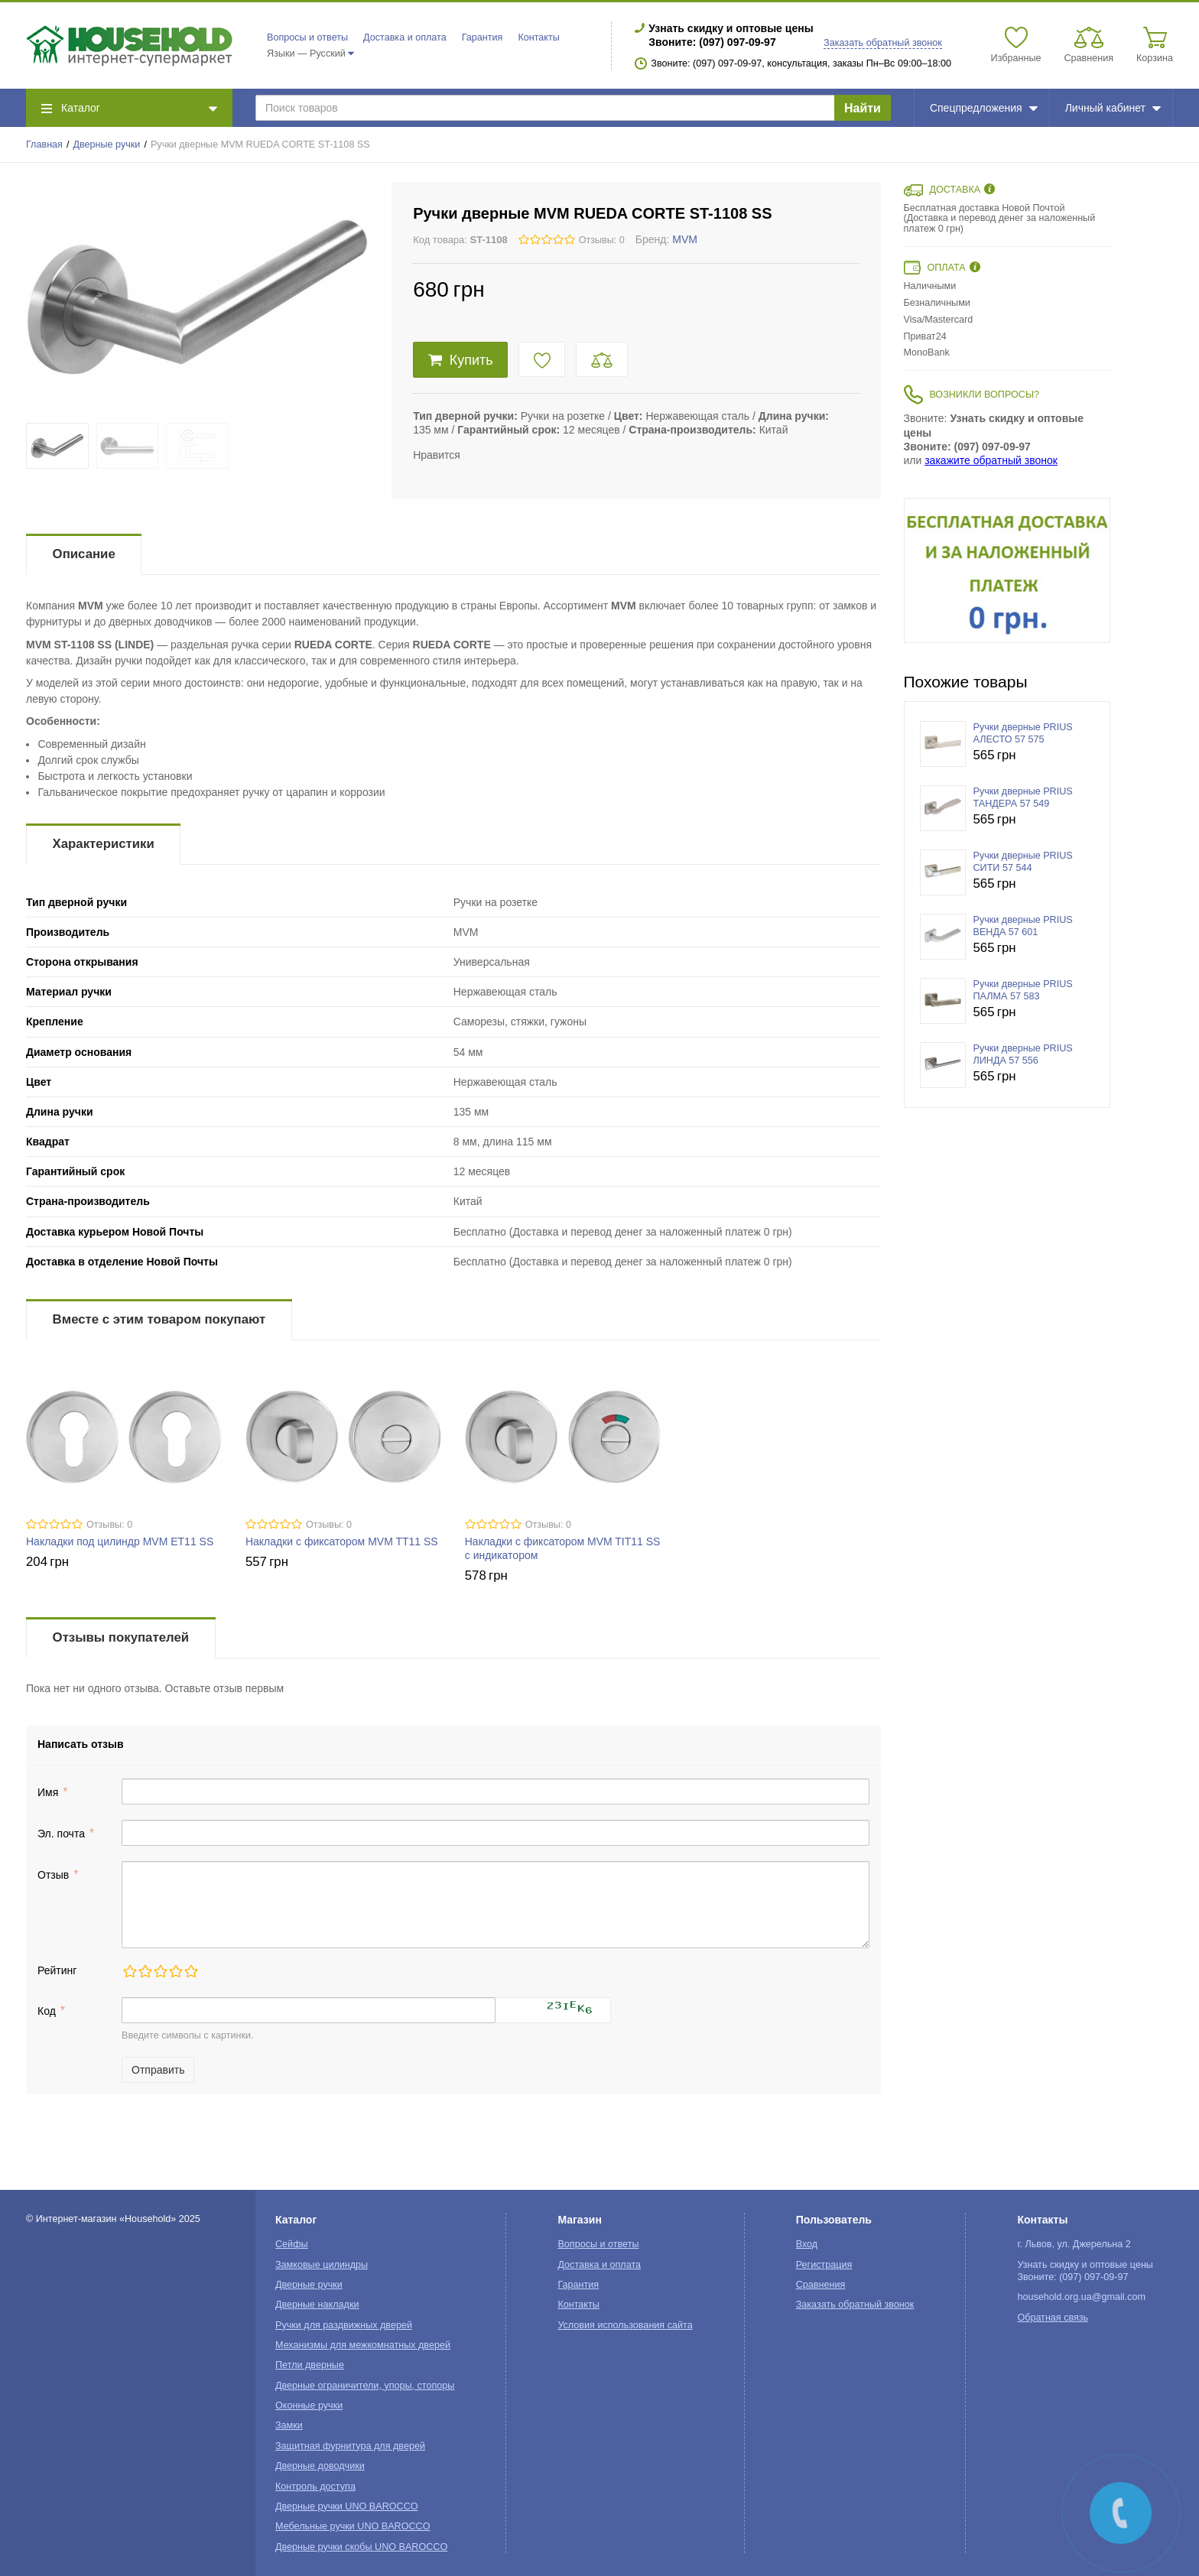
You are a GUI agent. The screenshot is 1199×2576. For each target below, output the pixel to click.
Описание (84, 554)
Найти (862, 108)
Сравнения (821, 2284)
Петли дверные (309, 2365)
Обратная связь (1052, 2317)
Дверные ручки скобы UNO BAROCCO (361, 2547)
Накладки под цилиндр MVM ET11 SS (119, 1541)
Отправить (158, 2070)
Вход (807, 2244)
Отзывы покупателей (121, 1637)
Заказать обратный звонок (883, 42)
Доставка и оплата (405, 37)
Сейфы (291, 2244)
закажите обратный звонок (991, 460)
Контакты (538, 37)
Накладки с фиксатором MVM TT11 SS (341, 1541)
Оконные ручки (309, 2405)
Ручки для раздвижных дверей (343, 2325)
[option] (1007, 570)
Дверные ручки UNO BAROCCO (346, 2506)
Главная (44, 144)
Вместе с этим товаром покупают (159, 1319)
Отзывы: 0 (602, 240)
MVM (684, 239)
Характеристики (103, 843)
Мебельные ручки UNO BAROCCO (353, 2526)
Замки (289, 2425)
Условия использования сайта (624, 2325)
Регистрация (824, 2264)
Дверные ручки (107, 144)
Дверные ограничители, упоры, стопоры (364, 2385)
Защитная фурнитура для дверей (350, 2446)
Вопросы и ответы (307, 37)
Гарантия (482, 37)
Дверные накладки (317, 2304)
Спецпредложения (984, 108)
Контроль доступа (315, 2486)
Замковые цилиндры (321, 2264)
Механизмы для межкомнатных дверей (362, 2345)
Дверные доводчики (320, 2466)
